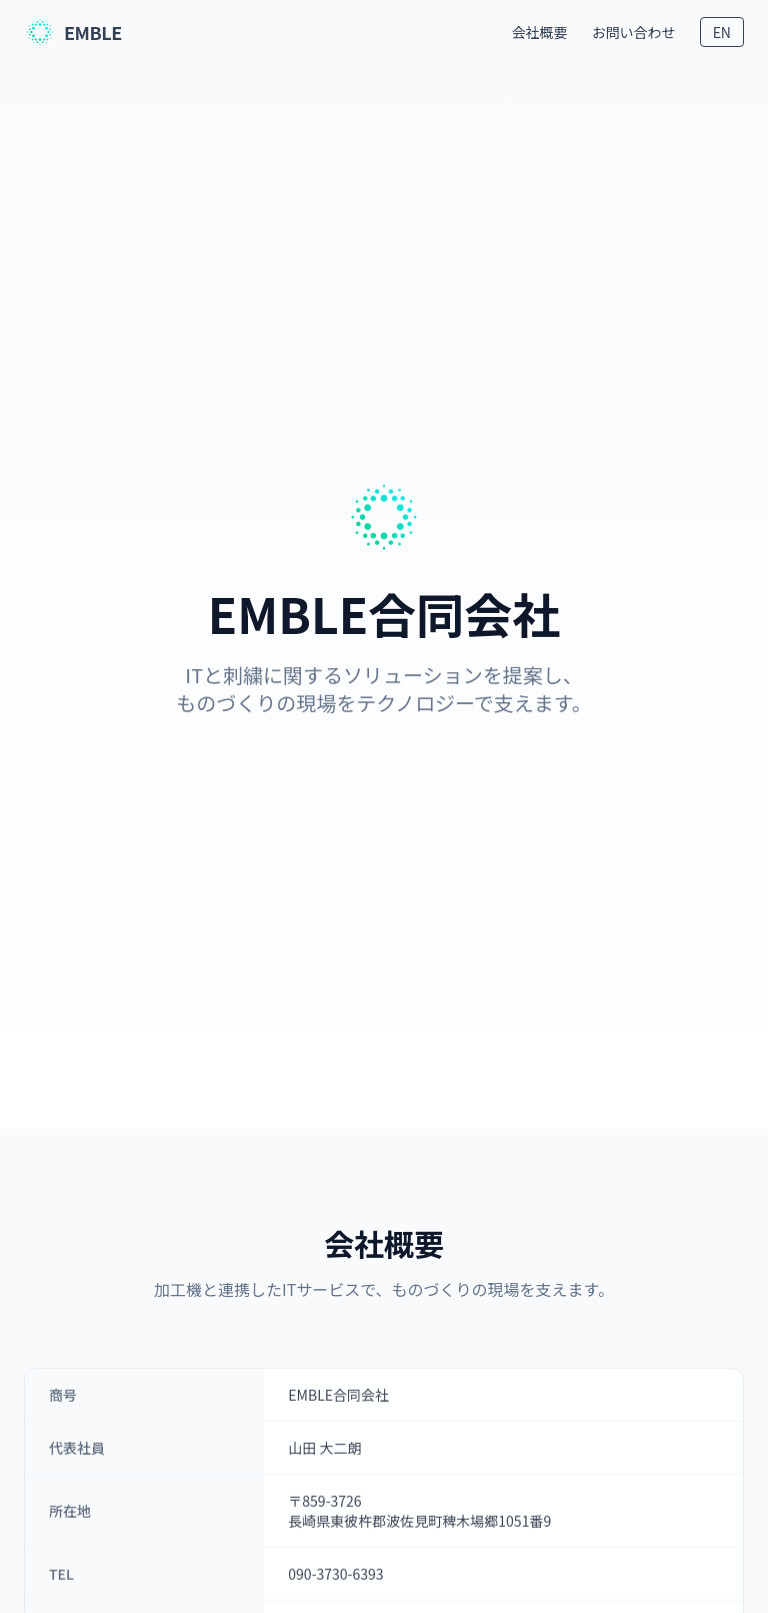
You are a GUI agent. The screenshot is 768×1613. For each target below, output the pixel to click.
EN (722, 32)
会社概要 (540, 32)
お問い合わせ (634, 32)
